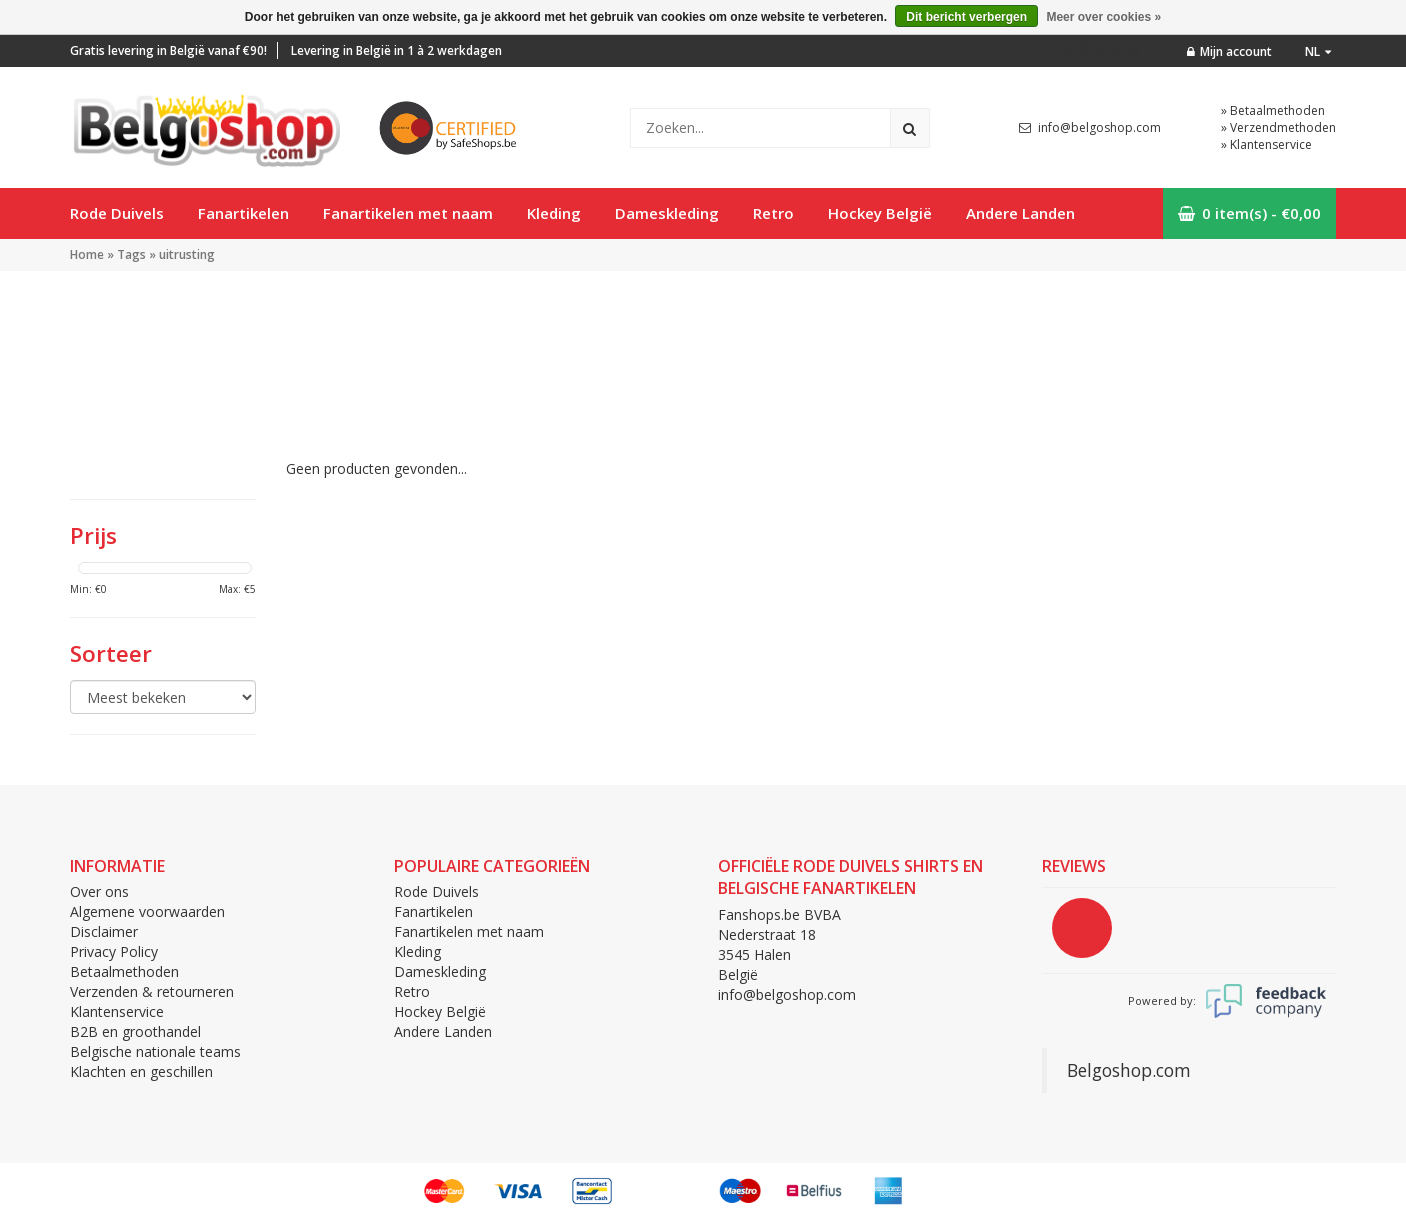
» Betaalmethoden (1273, 110)
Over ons (99, 891)
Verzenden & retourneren (152, 991)
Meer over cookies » (1103, 17)
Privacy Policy (114, 951)
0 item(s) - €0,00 (1249, 213)
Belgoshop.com (1129, 1070)
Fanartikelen (243, 213)
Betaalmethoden (124, 971)
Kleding (554, 213)
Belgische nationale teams (155, 1051)
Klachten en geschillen (141, 1071)
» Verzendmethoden (1278, 127)
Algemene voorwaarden (147, 911)
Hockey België (880, 213)
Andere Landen (1020, 213)
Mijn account (1229, 51)
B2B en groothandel (135, 1031)
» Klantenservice (1266, 144)
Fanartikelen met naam (408, 213)
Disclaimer (104, 931)
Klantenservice (117, 1011)
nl (1318, 51)
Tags (131, 254)
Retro (773, 213)
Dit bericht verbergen (966, 17)
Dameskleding (667, 213)
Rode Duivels (117, 213)
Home (87, 254)
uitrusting (187, 254)
